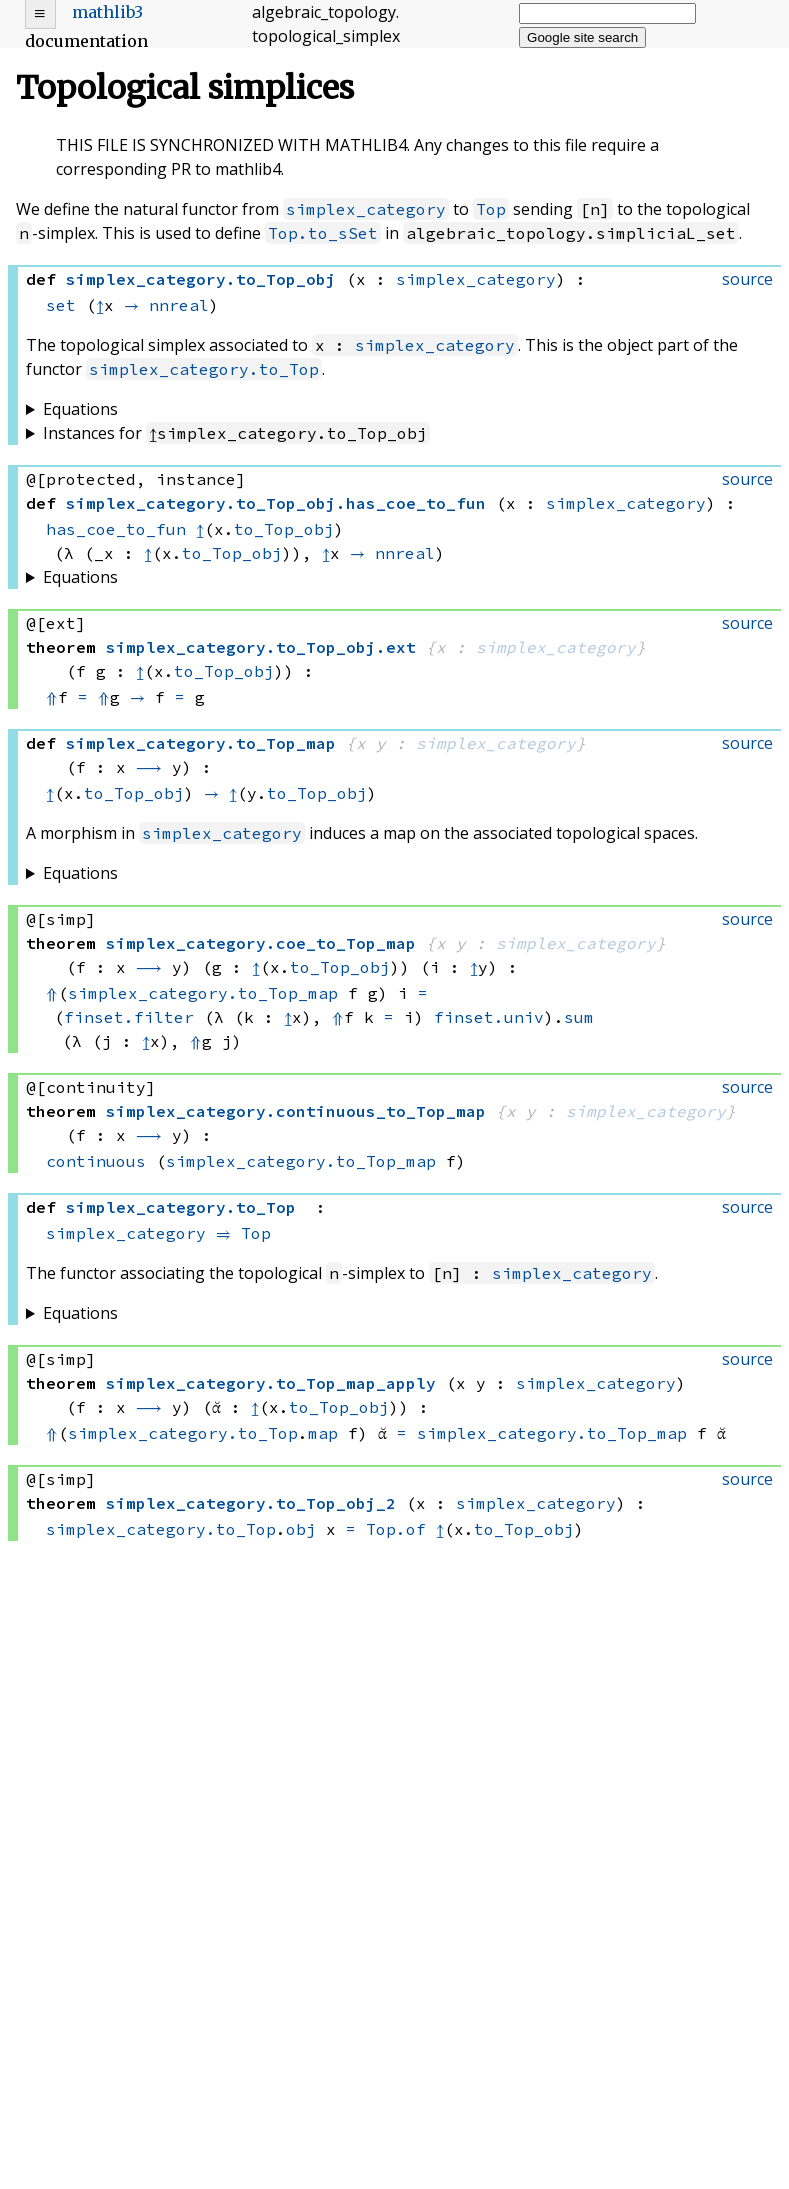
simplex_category (366, 209)
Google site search (582, 37)
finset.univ (489, 1017)
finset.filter (129, 1017)
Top (491, 209)
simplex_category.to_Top (204, 369)
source (747, 279)
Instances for (236, 433)
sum (579, 1017)
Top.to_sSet (323, 233)
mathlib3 (107, 12)
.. (276, 503)
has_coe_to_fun (116, 529)
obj (301, 1529)
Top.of (396, 1529)
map (323, 1433)
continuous (96, 1161)
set (61, 305)
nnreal (179, 305)
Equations (80, 409)
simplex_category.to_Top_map (203, 993)
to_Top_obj (284, 529)
